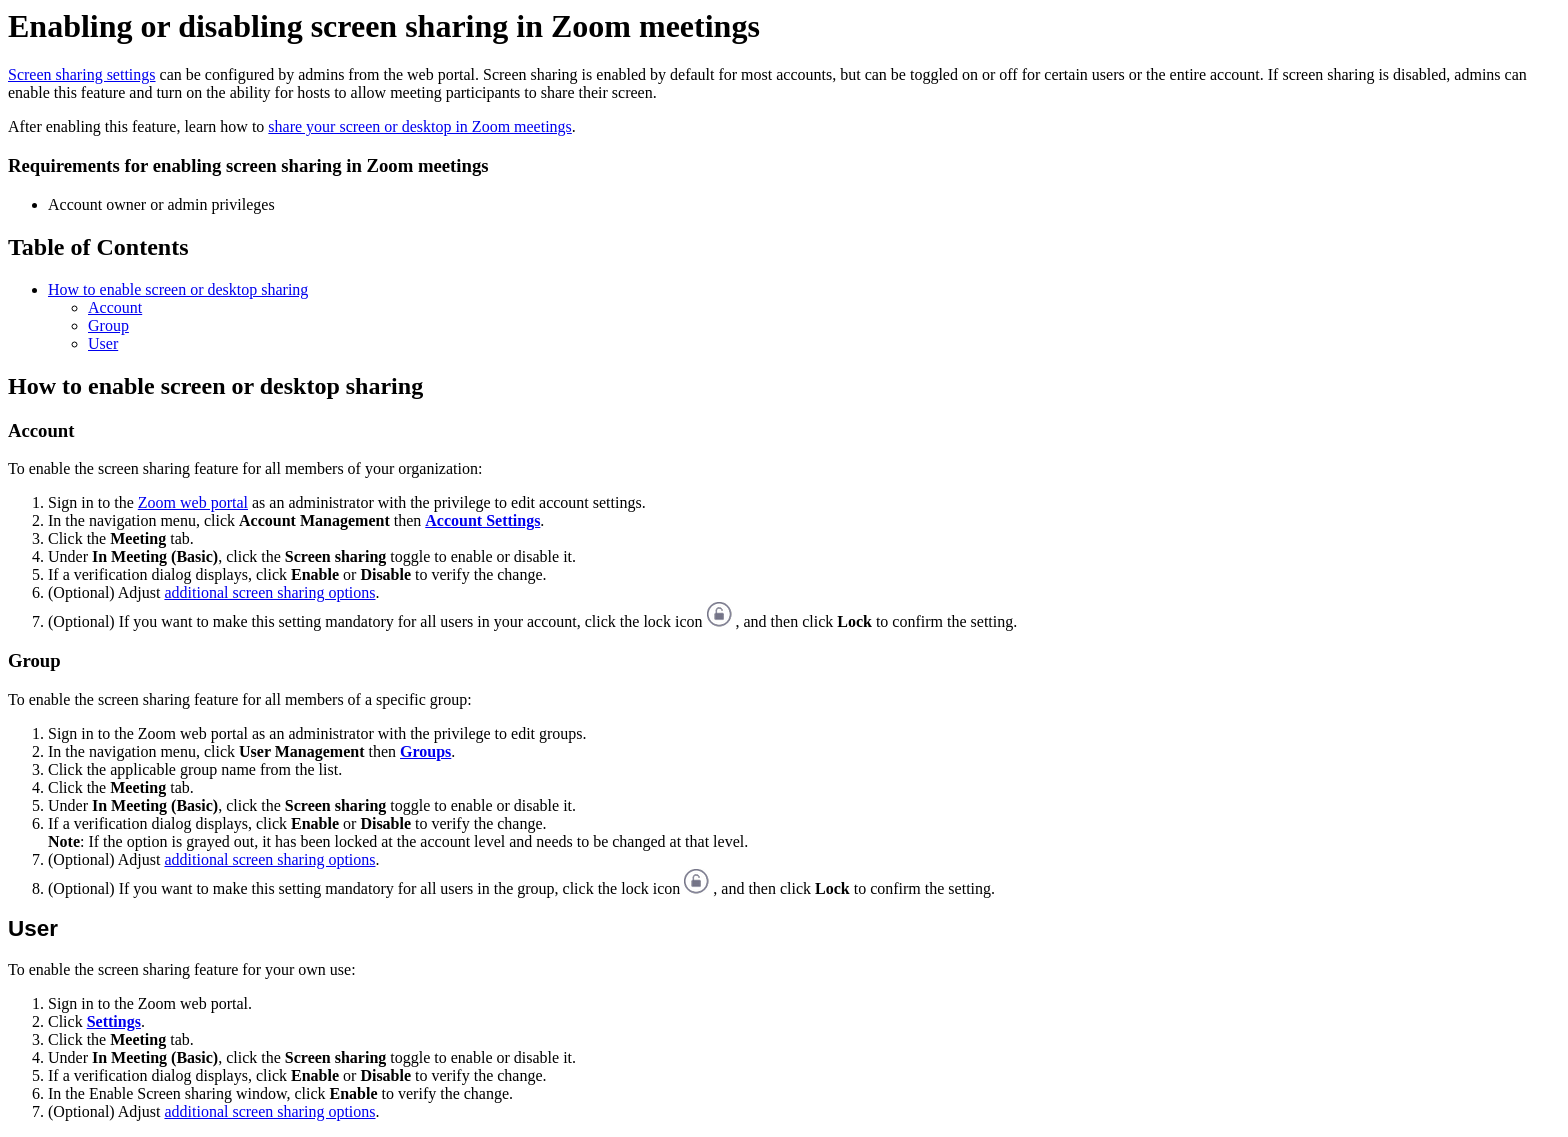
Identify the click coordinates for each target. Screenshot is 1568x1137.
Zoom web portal (193, 502)
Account (115, 307)
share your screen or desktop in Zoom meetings (419, 126)
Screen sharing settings (82, 74)
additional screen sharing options (269, 592)
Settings (114, 1021)
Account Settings (482, 520)
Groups (425, 751)
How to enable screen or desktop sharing (178, 289)
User (103, 343)
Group (108, 325)
